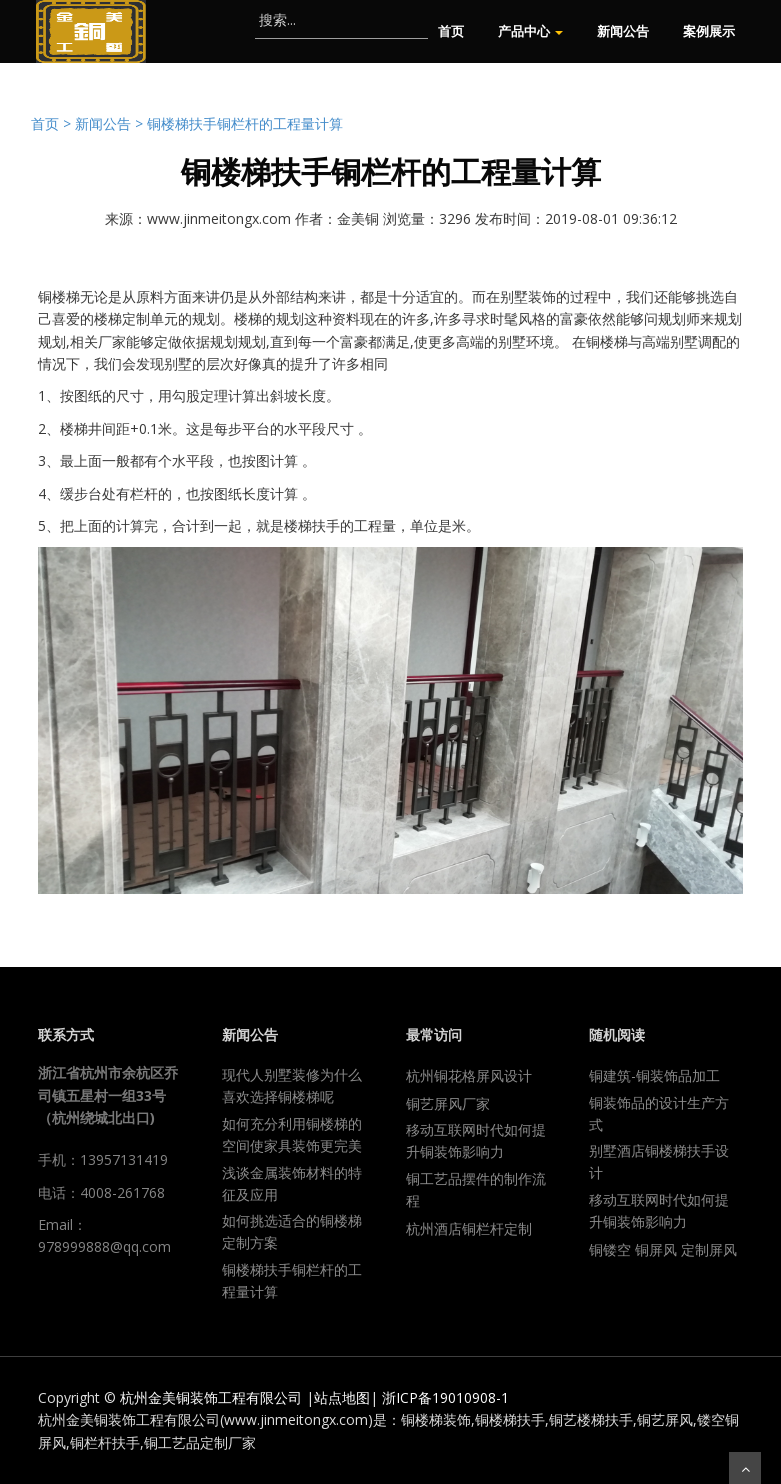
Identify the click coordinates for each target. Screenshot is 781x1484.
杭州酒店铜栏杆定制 (469, 1228)
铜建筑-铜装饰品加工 (654, 1075)
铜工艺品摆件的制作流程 (476, 1189)
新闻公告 (623, 31)
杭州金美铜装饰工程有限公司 (211, 1397)
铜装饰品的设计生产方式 (659, 1113)
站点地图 (342, 1397)
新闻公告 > (111, 123)
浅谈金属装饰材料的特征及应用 (292, 1183)
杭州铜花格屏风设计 (469, 1075)
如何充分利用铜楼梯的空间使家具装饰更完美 (292, 1134)
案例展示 (709, 31)
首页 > (53, 123)
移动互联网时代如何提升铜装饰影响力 (476, 1140)
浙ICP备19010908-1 (445, 1397)
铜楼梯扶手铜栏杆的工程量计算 (245, 123)
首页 (451, 31)
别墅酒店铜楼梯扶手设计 (659, 1161)
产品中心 (530, 31)
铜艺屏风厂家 (448, 1103)
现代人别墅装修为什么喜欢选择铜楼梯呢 (292, 1085)
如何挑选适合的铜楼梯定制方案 (292, 1231)
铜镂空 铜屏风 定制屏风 (663, 1249)
